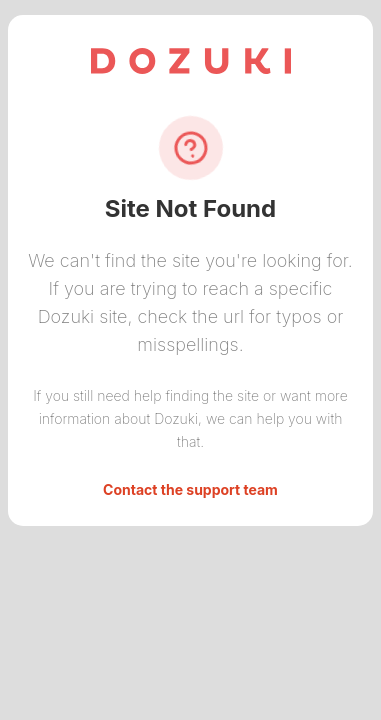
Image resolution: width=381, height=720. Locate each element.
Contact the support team (190, 489)
